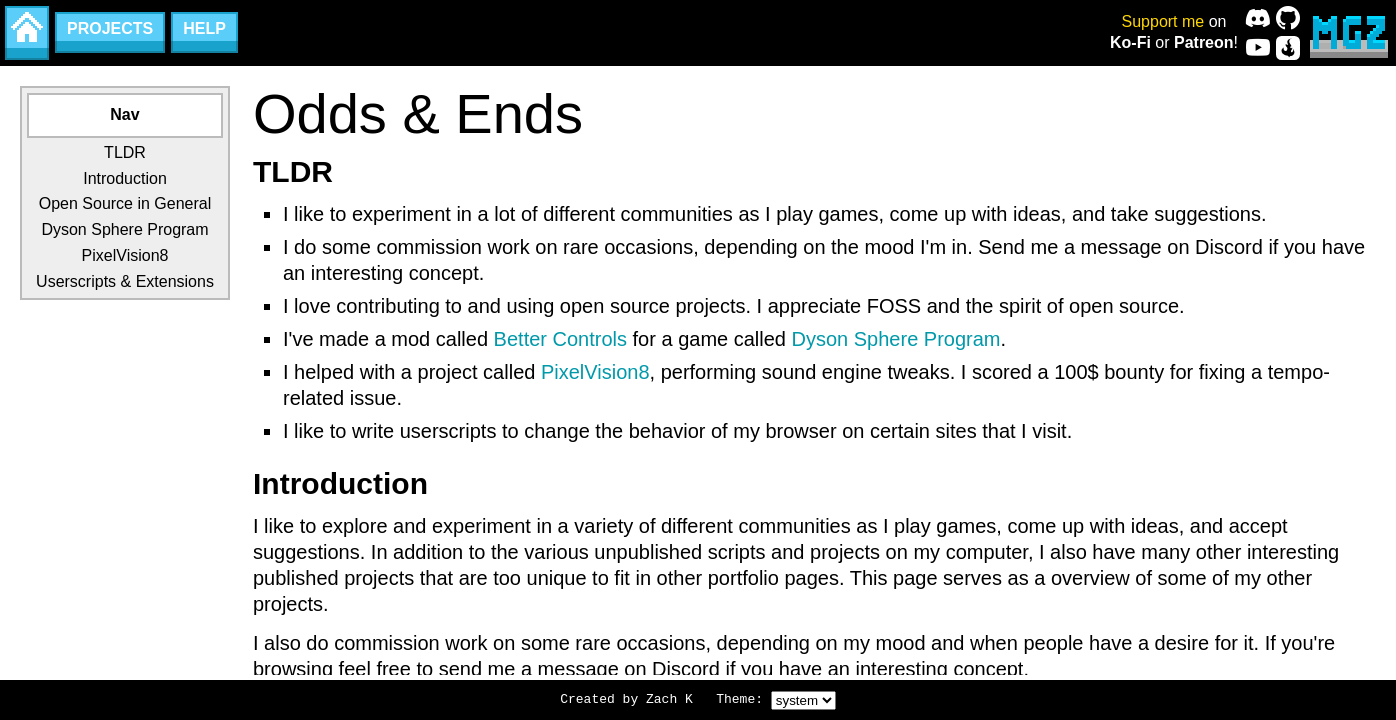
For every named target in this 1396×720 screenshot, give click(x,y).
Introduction (125, 178)
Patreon (1204, 42)
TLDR (125, 152)
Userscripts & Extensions (125, 281)
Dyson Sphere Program (124, 229)
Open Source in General (125, 203)
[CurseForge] (1288, 48)
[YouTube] (1258, 48)
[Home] (27, 33)
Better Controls (560, 339)
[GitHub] (1288, 18)
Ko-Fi (1130, 42)
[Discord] (1258, 18)
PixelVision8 (125, 255)
